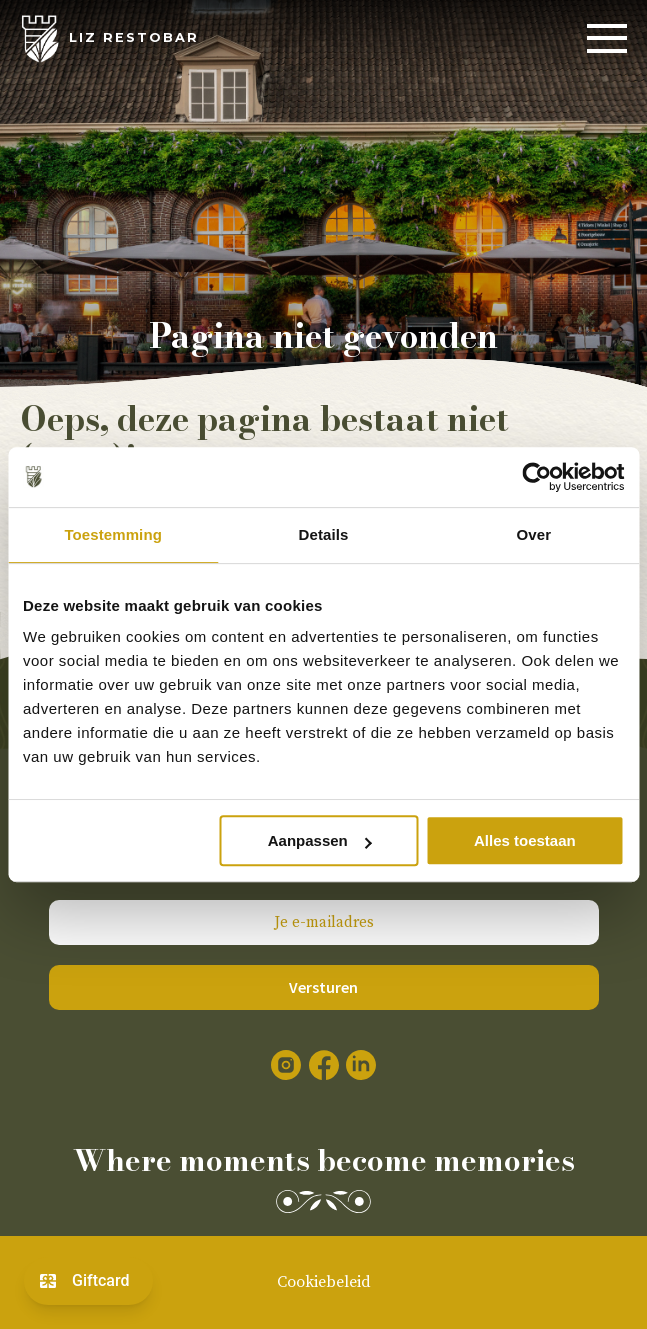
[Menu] (607, 39)
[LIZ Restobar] (109, 38)
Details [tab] (324, 534)
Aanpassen (320, 840)
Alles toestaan (525, 840)
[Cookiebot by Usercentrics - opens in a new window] (536, 477)
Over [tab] (534, 534)
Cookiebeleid (324, 1282)
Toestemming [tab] (113, 534)
